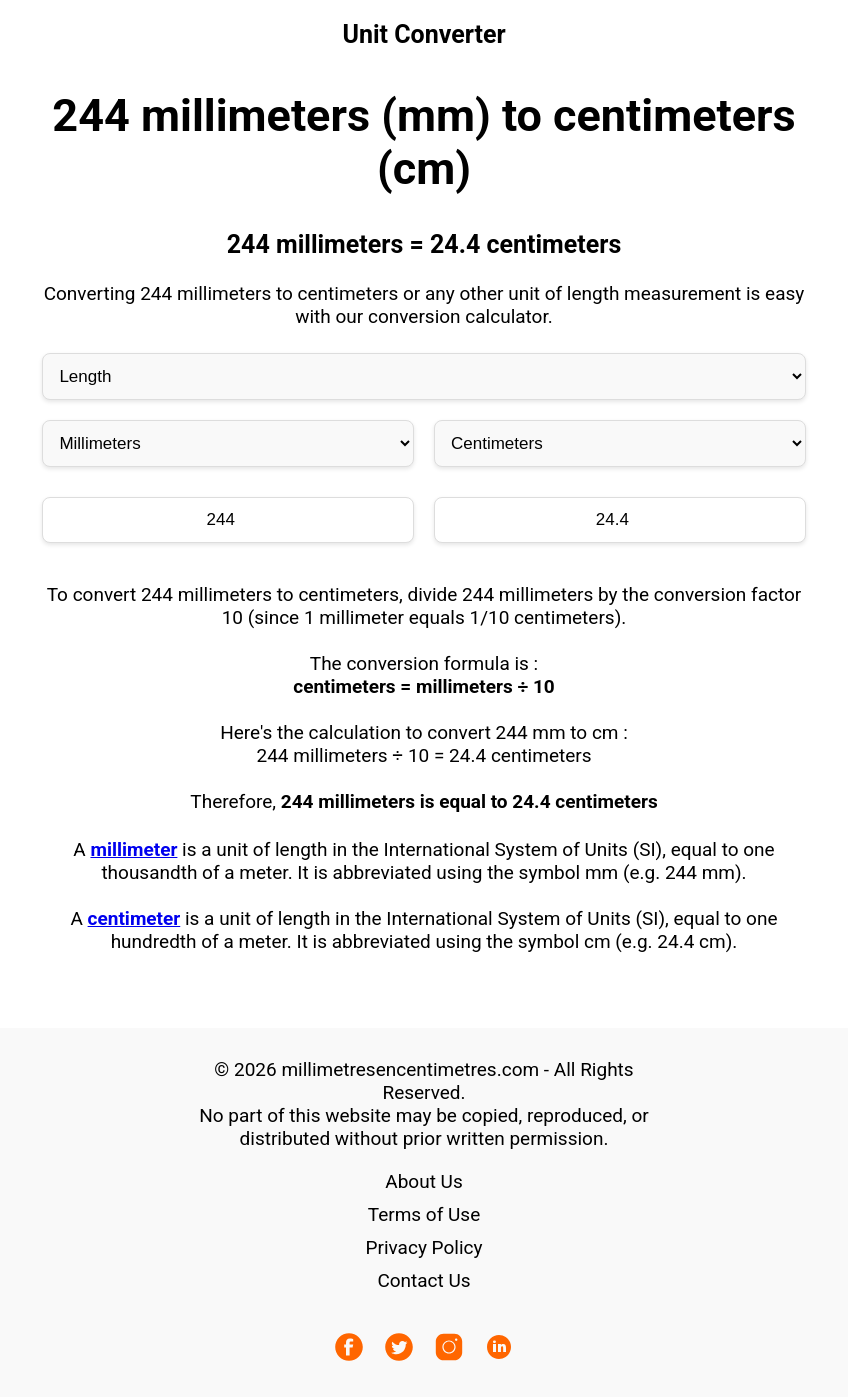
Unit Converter (423, 34)
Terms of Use (424, 1214)
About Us (423, 1181)
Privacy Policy (424, 1247)
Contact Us (423, 1280)
